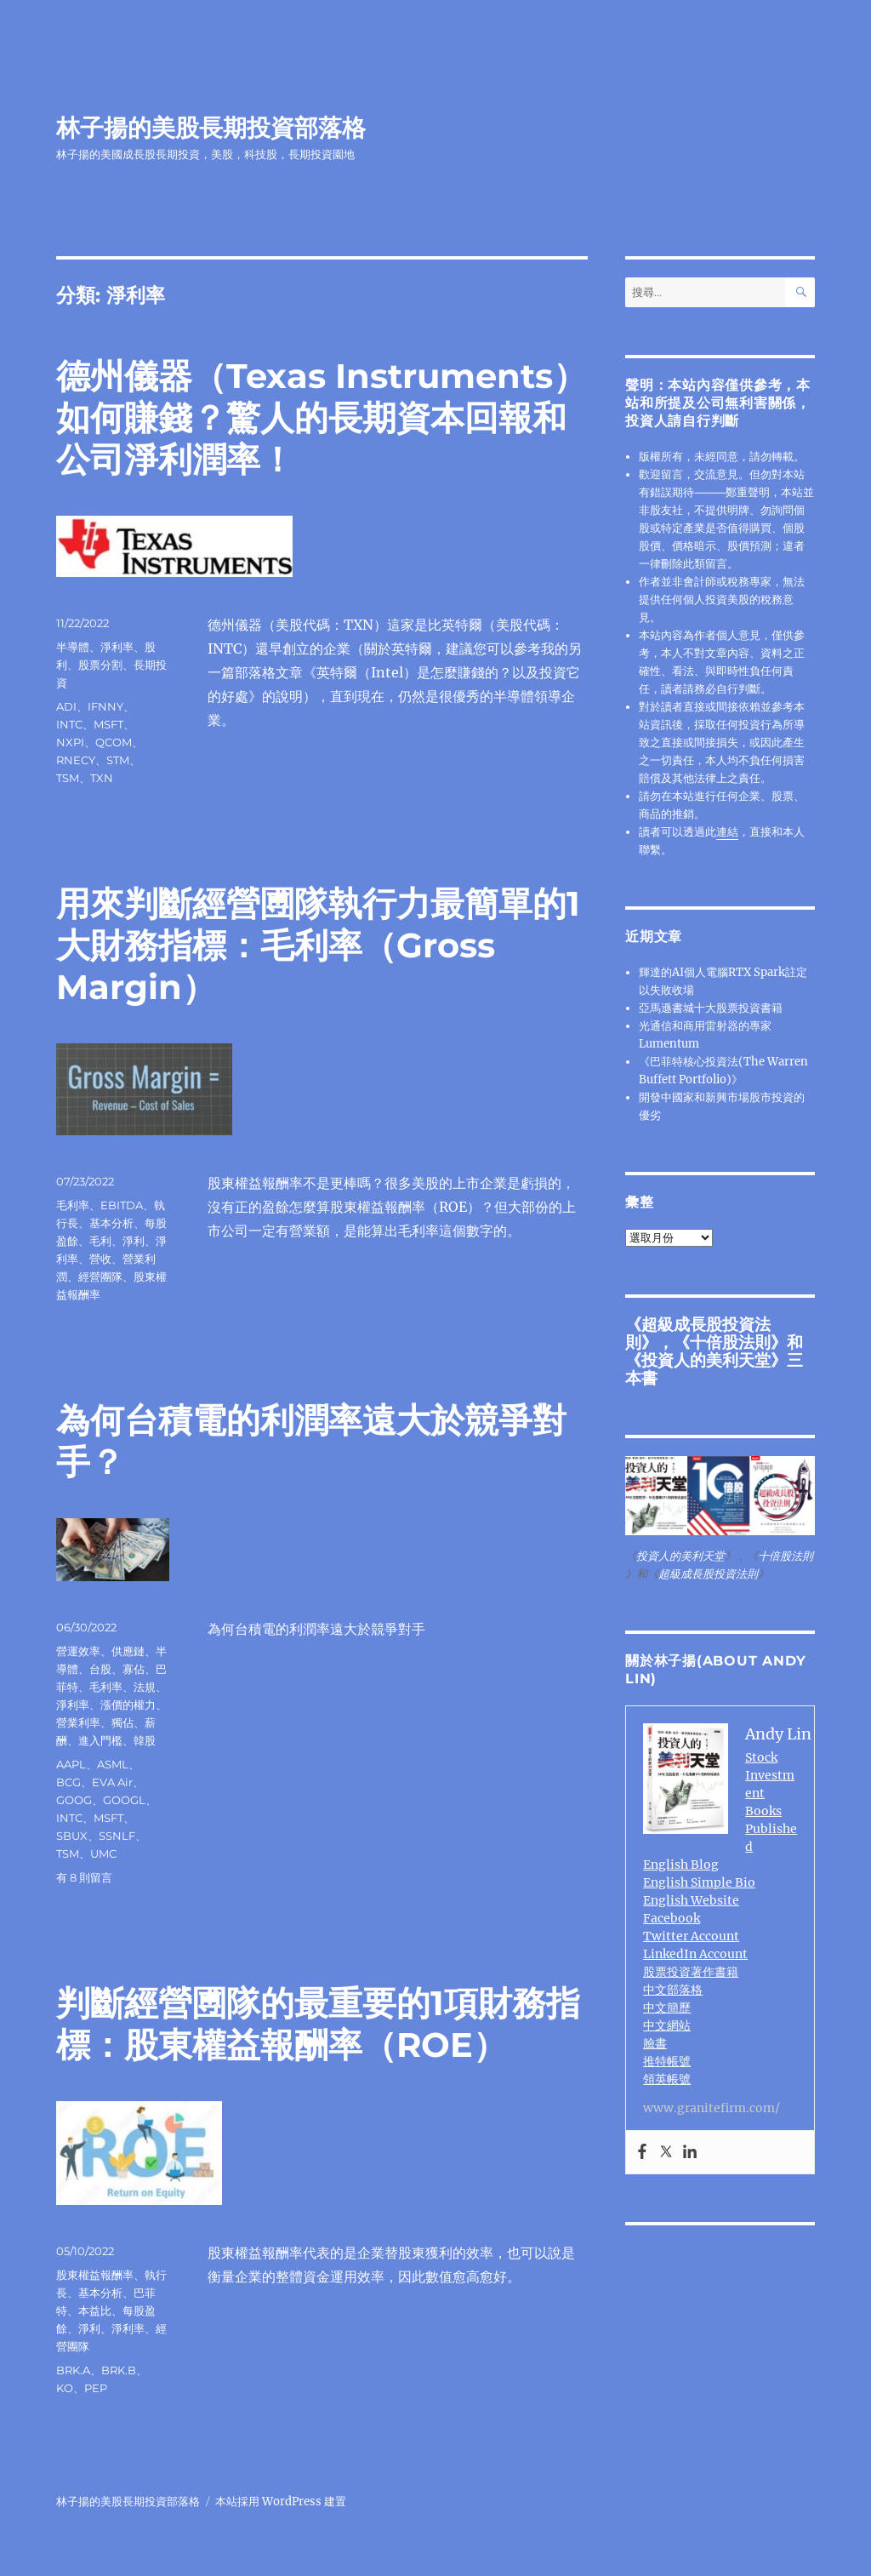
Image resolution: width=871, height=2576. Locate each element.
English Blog (681, 1864)
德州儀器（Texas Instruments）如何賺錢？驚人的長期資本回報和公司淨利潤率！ (321, 417)
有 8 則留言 (84, 1877)
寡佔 (133, 1669)
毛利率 (72, 1205)
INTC (69, 724)
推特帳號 (667, 2061)
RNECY (75, 760)
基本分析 (111, 1223)
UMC (103, 1853)
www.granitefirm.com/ (711, 2108)
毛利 (100, 1241)
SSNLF (117, 1835)
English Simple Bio (699, 1882)
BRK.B (118, 2370)
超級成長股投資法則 (708, 1574)
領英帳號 (667, 2079)
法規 (145, 1687)
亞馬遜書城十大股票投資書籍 (711, 1008)
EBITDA (121, 1205)
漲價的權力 (128, 1704)
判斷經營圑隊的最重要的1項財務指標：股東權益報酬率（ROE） (318, 2023)
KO (64, 2388)
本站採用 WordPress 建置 (280, 2501)
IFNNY (105, 706)
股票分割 (100, 664)
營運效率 (78, 1651)
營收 (100, 1258)
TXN (101, 778)
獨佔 (122, 1722)
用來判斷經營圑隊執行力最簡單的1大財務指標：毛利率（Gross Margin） (318, 945)
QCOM (113, 742)
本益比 (94, 2310)
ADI (66, 706)
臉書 (655, 2043)
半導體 (72, 647)
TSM (67, 778)
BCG (68, 1782)
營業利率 (78, 1722)
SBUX (72, 1835)
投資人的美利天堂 (706, 1360)
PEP (95, 2388)
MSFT (108, 724)
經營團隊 (100, 1276)
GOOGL (124, 1800)
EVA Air (112, 1782)
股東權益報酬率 (95, 2275)
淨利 (133, 1241)
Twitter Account (691, 1936)
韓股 (145, 1740)
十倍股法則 (730, 1342)
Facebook (671, 1918)
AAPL (71, 1764)
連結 (727, 832)
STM (117, 760)
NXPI (70, 742)
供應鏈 (128, 1651)
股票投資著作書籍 (690, 1971)
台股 (100, 1669)
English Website (691, 1900)
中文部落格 (673, 1989)
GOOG (74, 1800)
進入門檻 (100, 1740)
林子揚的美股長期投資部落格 (211, 127)
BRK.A (73, 2370)
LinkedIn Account (695, 1954)
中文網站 (667, 2025)
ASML (112, 1764)
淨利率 (117, 647)
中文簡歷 (667, 2007)
